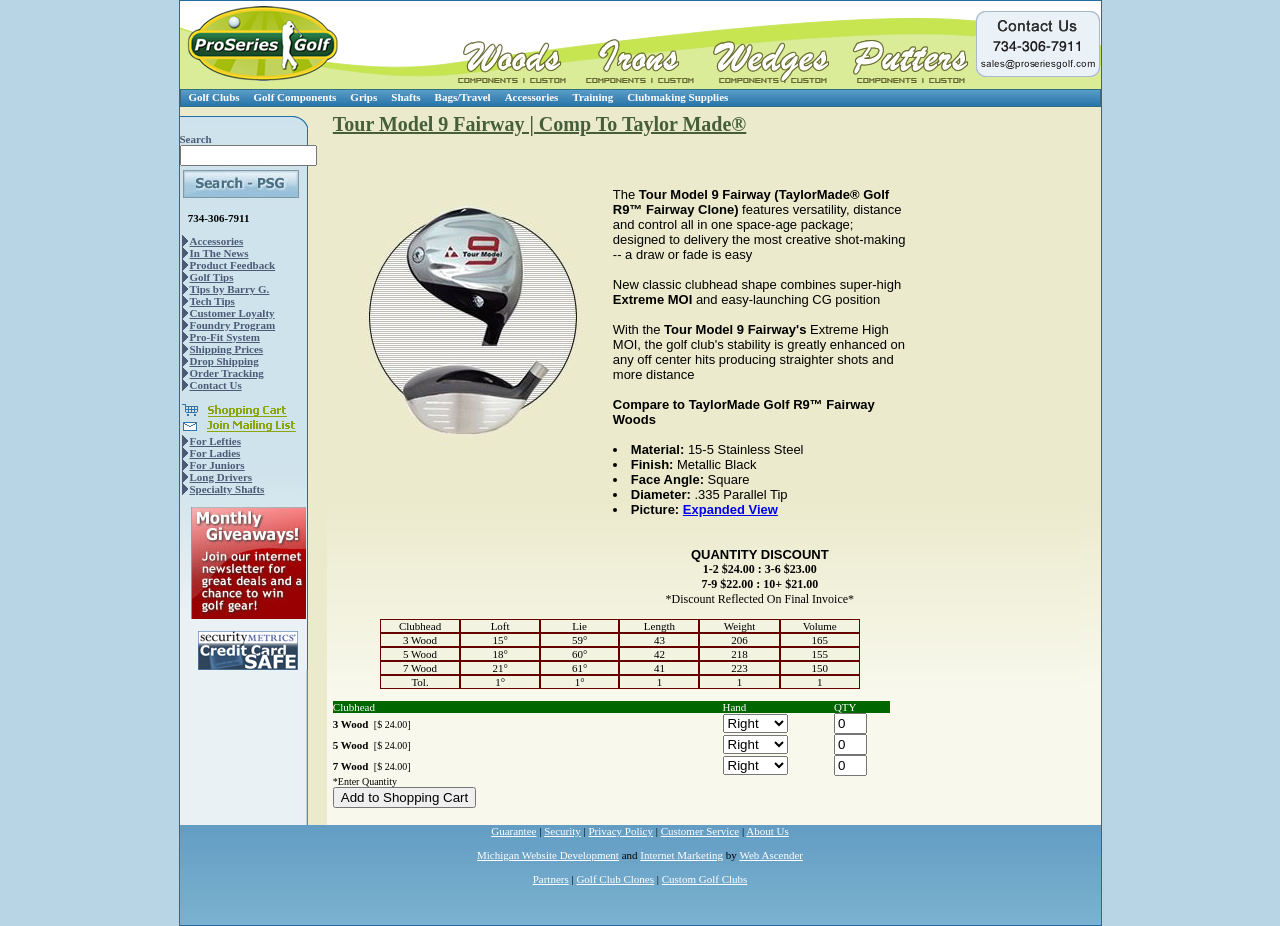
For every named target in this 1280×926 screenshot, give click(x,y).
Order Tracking (227, 373)
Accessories (532, 97)
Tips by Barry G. (230, 289)
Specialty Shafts (227, 489)
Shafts (405, 97)
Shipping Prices (227, 349)
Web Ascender (771, 855)
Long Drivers (221, 477)
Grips (363, 97)
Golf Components (295, 97)
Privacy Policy (621, 831)
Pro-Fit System (225, 337)
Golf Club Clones (615, 879)
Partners (551, 879)
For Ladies (215, 453)
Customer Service (700, 831)
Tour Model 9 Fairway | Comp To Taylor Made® (539, 124)
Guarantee (513, 831)
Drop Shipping (224, 361)
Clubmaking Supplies (677, 97)
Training (592, 97)
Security (562, 831)
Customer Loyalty (232, 313)
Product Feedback (233, 265)
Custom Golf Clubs (705, 879)
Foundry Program (233, 325)
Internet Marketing (681, 855)
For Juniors (217, 465)
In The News (219, 253)
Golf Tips (212, 277)
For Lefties (215, 441)
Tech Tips (212, 301)
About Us (767, 831)
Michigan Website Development (548, 855)
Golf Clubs (214, 97)
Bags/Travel (463, 97)
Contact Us (216, 385)
